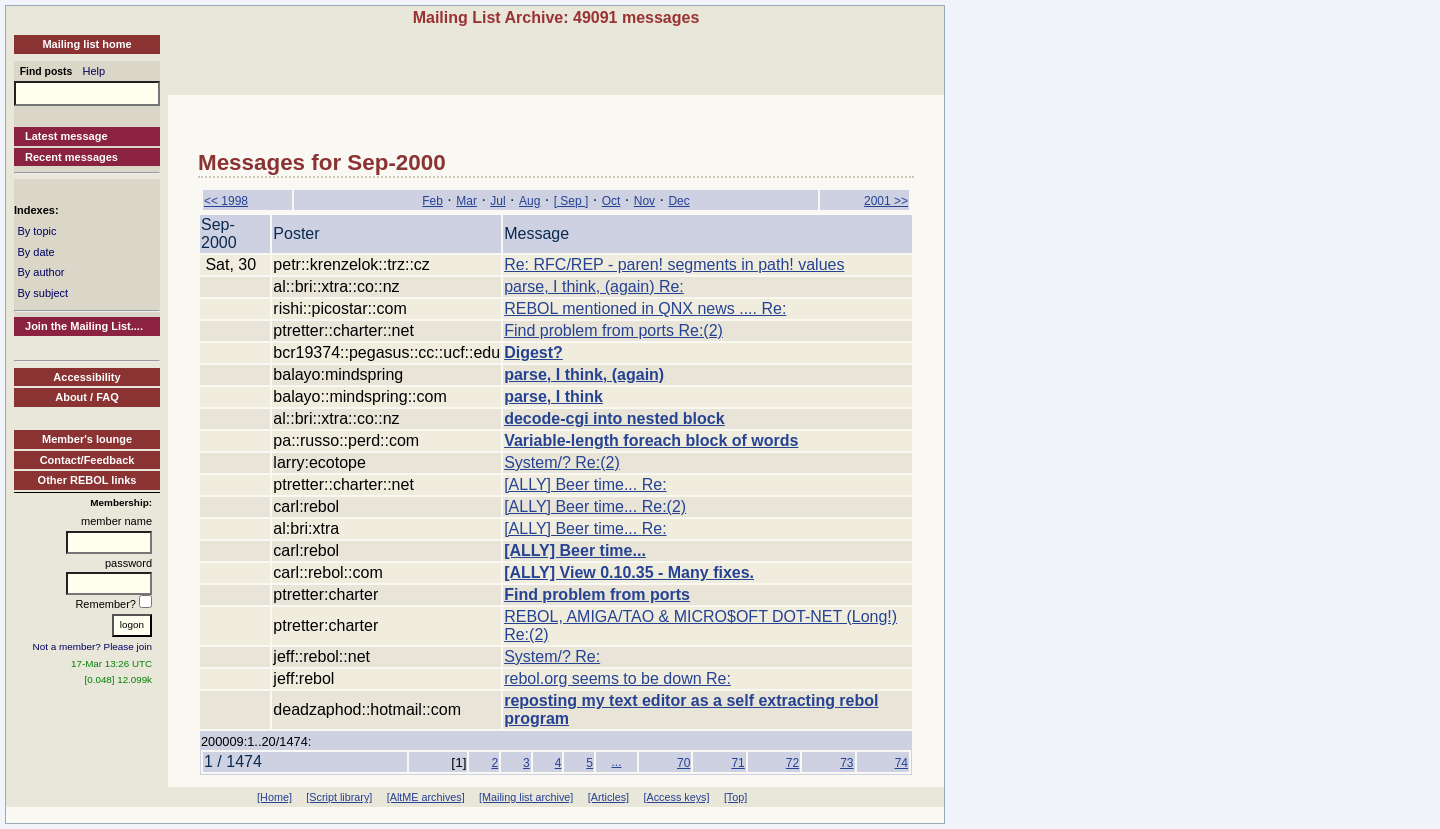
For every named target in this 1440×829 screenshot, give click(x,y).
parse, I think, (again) (584, 374)
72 (792, 763)
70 (683, 763)
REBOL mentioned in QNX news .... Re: (645, 308)
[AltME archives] (426, 797)
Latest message (66, 136)
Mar (466, 201)
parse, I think (553, 396)
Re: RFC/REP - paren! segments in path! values (674, 264)
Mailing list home (86, 44)
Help (94, 71)
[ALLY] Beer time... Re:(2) (595, 506)
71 (737, 763)
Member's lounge (87, 439)
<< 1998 (226, 201)
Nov (644, 201)
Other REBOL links (87, 480)
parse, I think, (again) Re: (594, 286)
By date (35, 252)
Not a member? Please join (93, 646)
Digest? (533, 352)
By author (40, 272)
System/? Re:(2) (562, 462)
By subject (42, 293)
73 (846, 763)
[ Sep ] (571, 201)
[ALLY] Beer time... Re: (585, 484)
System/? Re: (552, 656)
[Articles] (608, 797)
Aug (529, 201)
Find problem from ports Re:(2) (613, 330)
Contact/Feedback (87, 460)
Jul (497, 201)
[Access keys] (676, 797)
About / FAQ (87, 397)
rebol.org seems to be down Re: (617, 678)
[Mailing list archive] (526, 797)
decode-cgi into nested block (614, 418)
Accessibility (86, 377)
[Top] (735, 797)
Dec (678, 201)
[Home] (274, 797)
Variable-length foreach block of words (651, 440)
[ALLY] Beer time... (575, 550)
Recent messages (71, 157)
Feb (432, 201)
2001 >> (886, 201)
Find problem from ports (597, 594)
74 (901, 763)
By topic (36, 231)
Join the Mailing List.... (84, 326)
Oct (611, 201)
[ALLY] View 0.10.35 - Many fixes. (629, 572)
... (616, 762)
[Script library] (339, 797)
